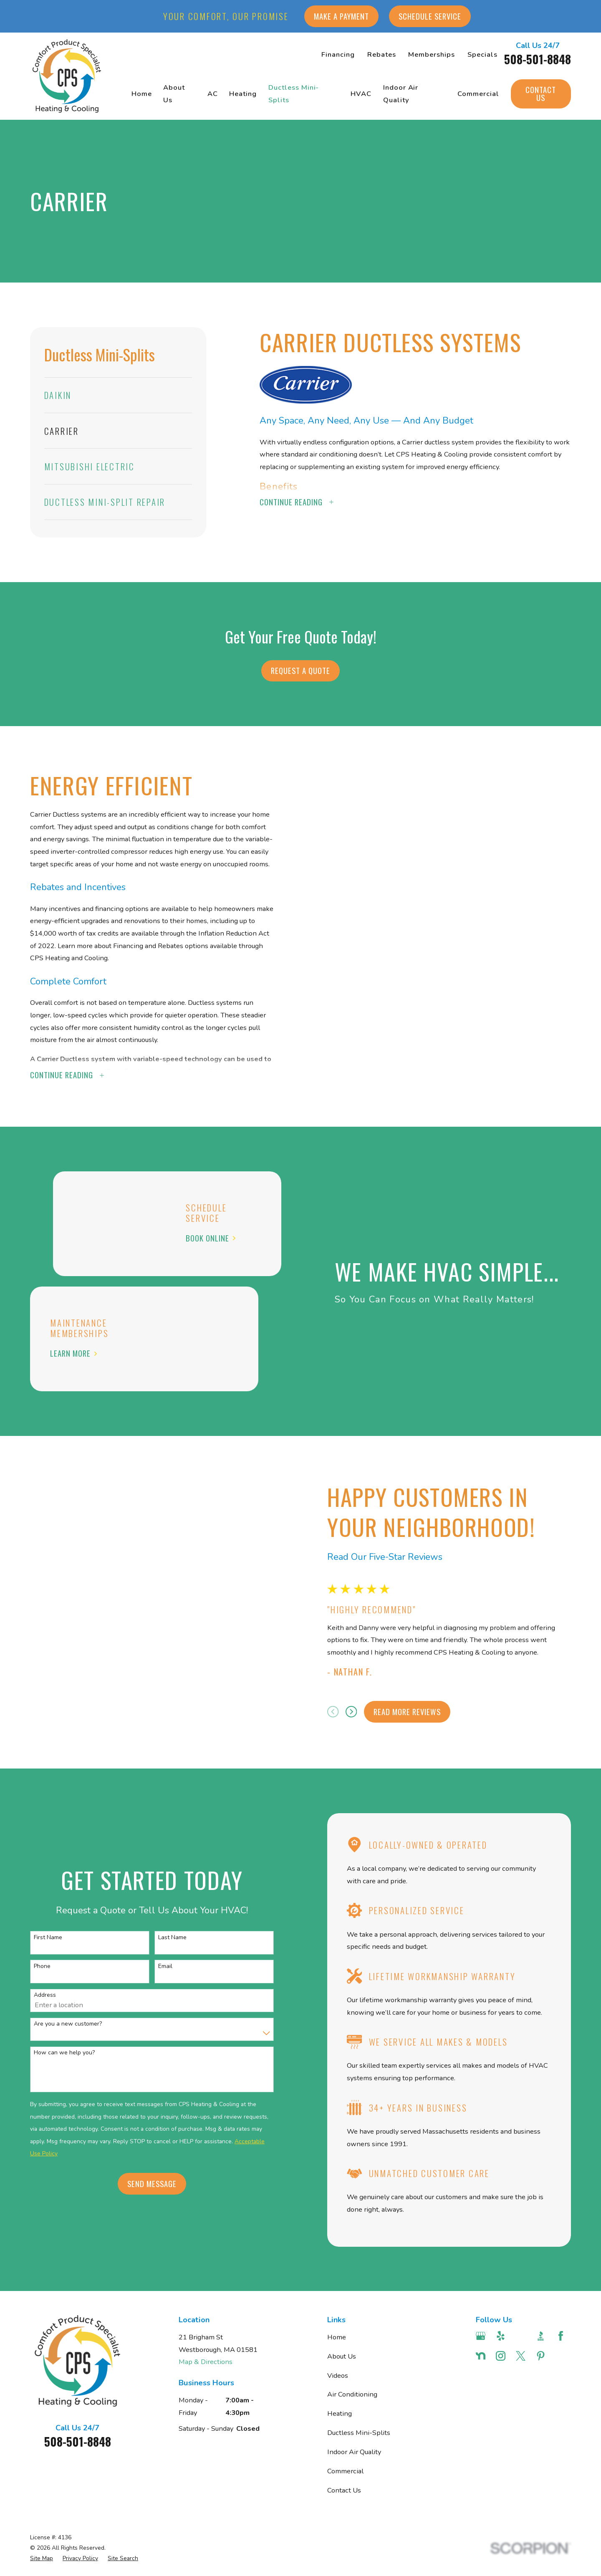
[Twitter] (520, 2352)
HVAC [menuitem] (361, 93)
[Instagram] (500, 2352)
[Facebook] (561, 2332)
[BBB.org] (540, 2332)
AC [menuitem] (212, 93)
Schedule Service (430, 16)
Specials (482, 54)
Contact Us (540, 93)
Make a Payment (341, 16)
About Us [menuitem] (174, 94)
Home (336, 2334)
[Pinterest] (540, 2352)
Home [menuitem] (141, 93)
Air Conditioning (352, 2391)
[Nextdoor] (480, 2352)
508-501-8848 (537, 59)
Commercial (345, 2468)
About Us (341, 2353)
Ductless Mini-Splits (358, 2430)
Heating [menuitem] (243, 93)
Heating (339, 2410)
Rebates (381, 54)
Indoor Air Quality (354, 2448)
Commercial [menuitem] (478, 93)
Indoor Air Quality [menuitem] (401, 94)
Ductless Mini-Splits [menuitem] (293, 94)
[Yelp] (500, 2332)
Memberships (431, 54)
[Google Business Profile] (480, 2332)
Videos (337, 2372)
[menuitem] (118, 395)
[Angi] (520, 2332)
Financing (338, 54)
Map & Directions (205, 2359)
